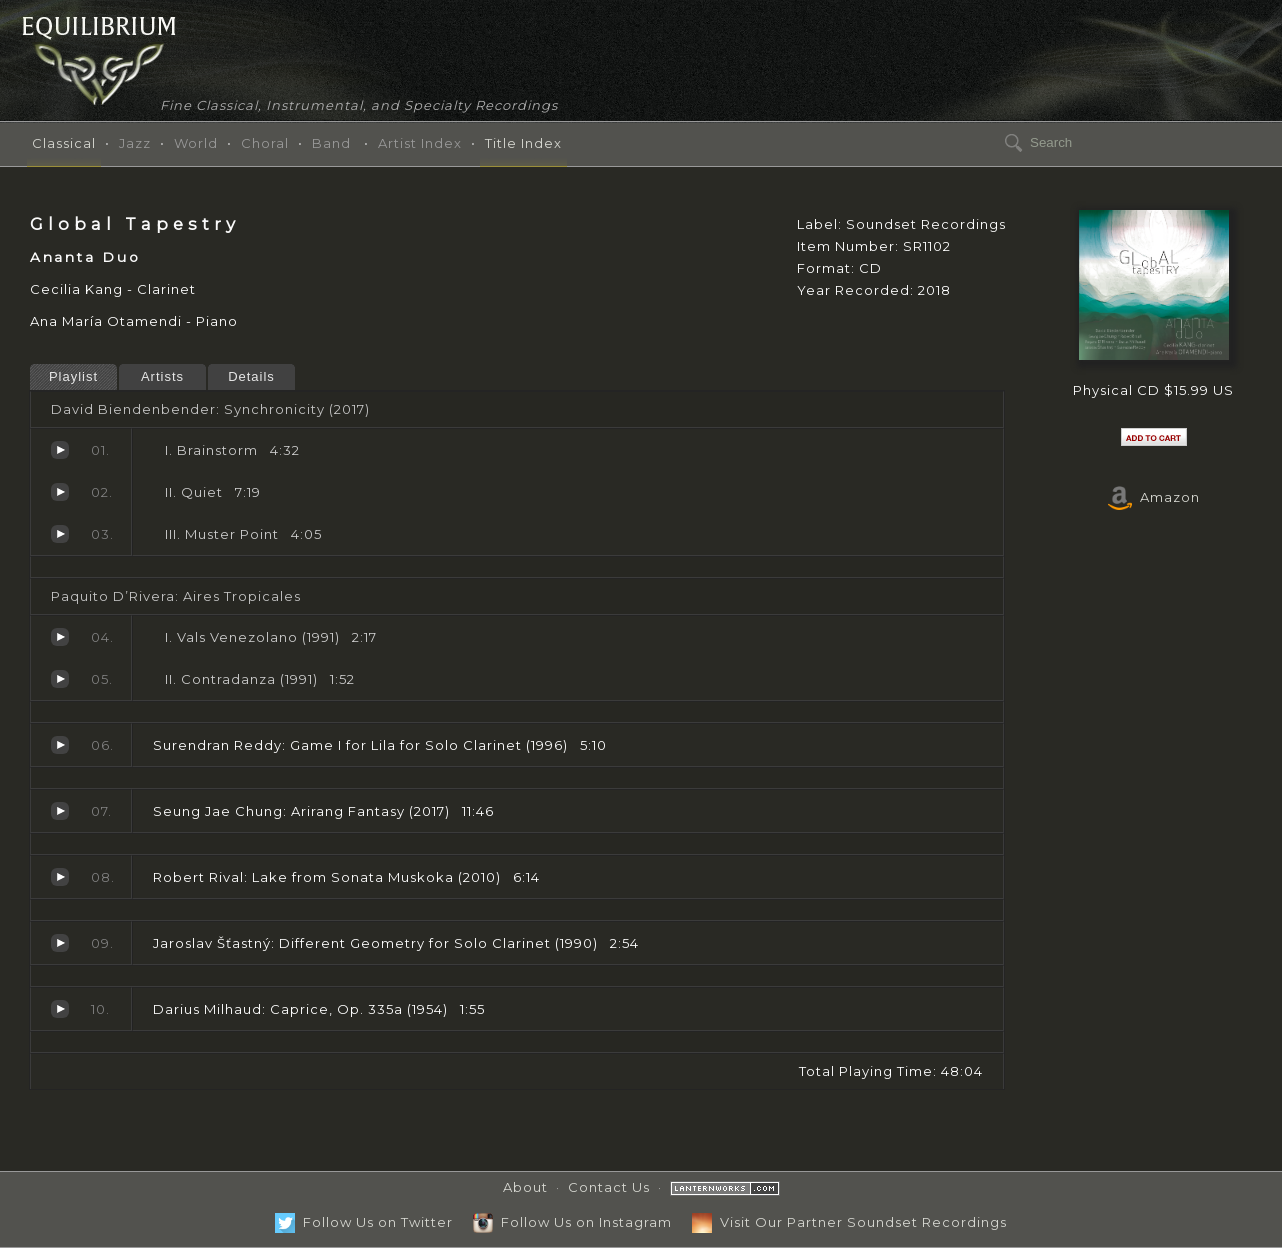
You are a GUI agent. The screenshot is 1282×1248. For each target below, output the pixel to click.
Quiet (60, 492)
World (196, 143)
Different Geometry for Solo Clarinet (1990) (60, 943)
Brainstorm (60, 450)
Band (331, 143)
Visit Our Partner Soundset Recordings (849, 1222)
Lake (60, 877)
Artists (162, 376)
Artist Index (420, 143)
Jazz (135, 143)
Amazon (1154, 497)
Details (251, 376)
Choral (265, 143)
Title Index (523, 143)
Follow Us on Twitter (364, 1222)
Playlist (73, 376)
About (525, 1187)
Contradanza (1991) (60, 679)
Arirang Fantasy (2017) (60, 811)
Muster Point (60, 534)
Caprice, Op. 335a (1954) (60, 1009)
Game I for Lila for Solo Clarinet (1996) (60, 745)
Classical (64, 143)
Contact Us (609, 1187)
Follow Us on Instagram (572, 1222)
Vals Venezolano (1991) (60, 637)
